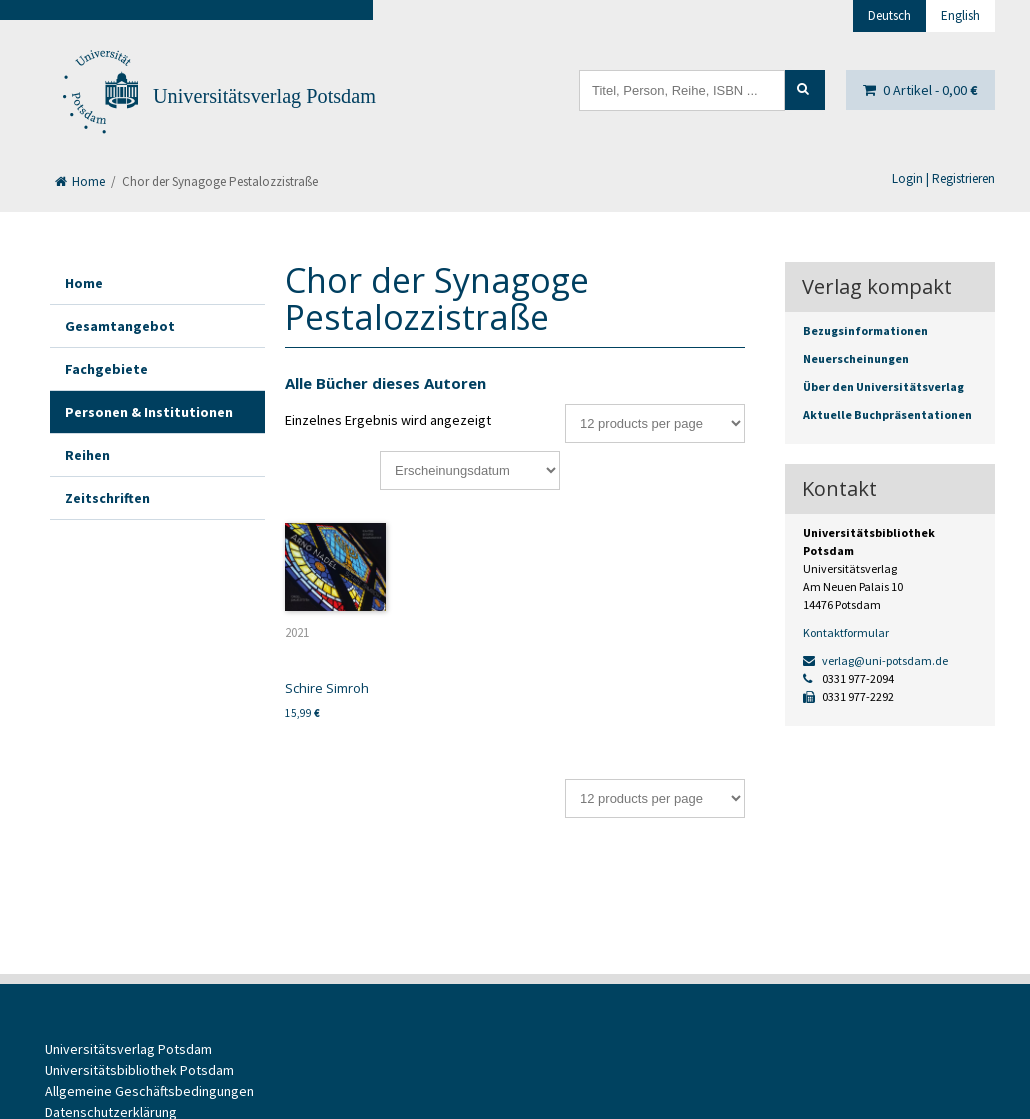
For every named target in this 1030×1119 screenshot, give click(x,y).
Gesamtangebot (120, 326)
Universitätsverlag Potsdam (264, 96)
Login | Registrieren (943, 178)
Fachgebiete (106, 369)
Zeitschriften (107, 498)
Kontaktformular (846, 632)
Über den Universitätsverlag (883, 386)
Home (80, 181)
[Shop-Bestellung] (470, 470)
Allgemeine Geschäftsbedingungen (149, 1091)
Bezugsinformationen (865, 330)
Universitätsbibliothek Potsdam (139, 1070)
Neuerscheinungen (856, 358)
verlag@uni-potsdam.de (875, 660)
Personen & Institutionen (149, 412)
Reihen (87, 455)
